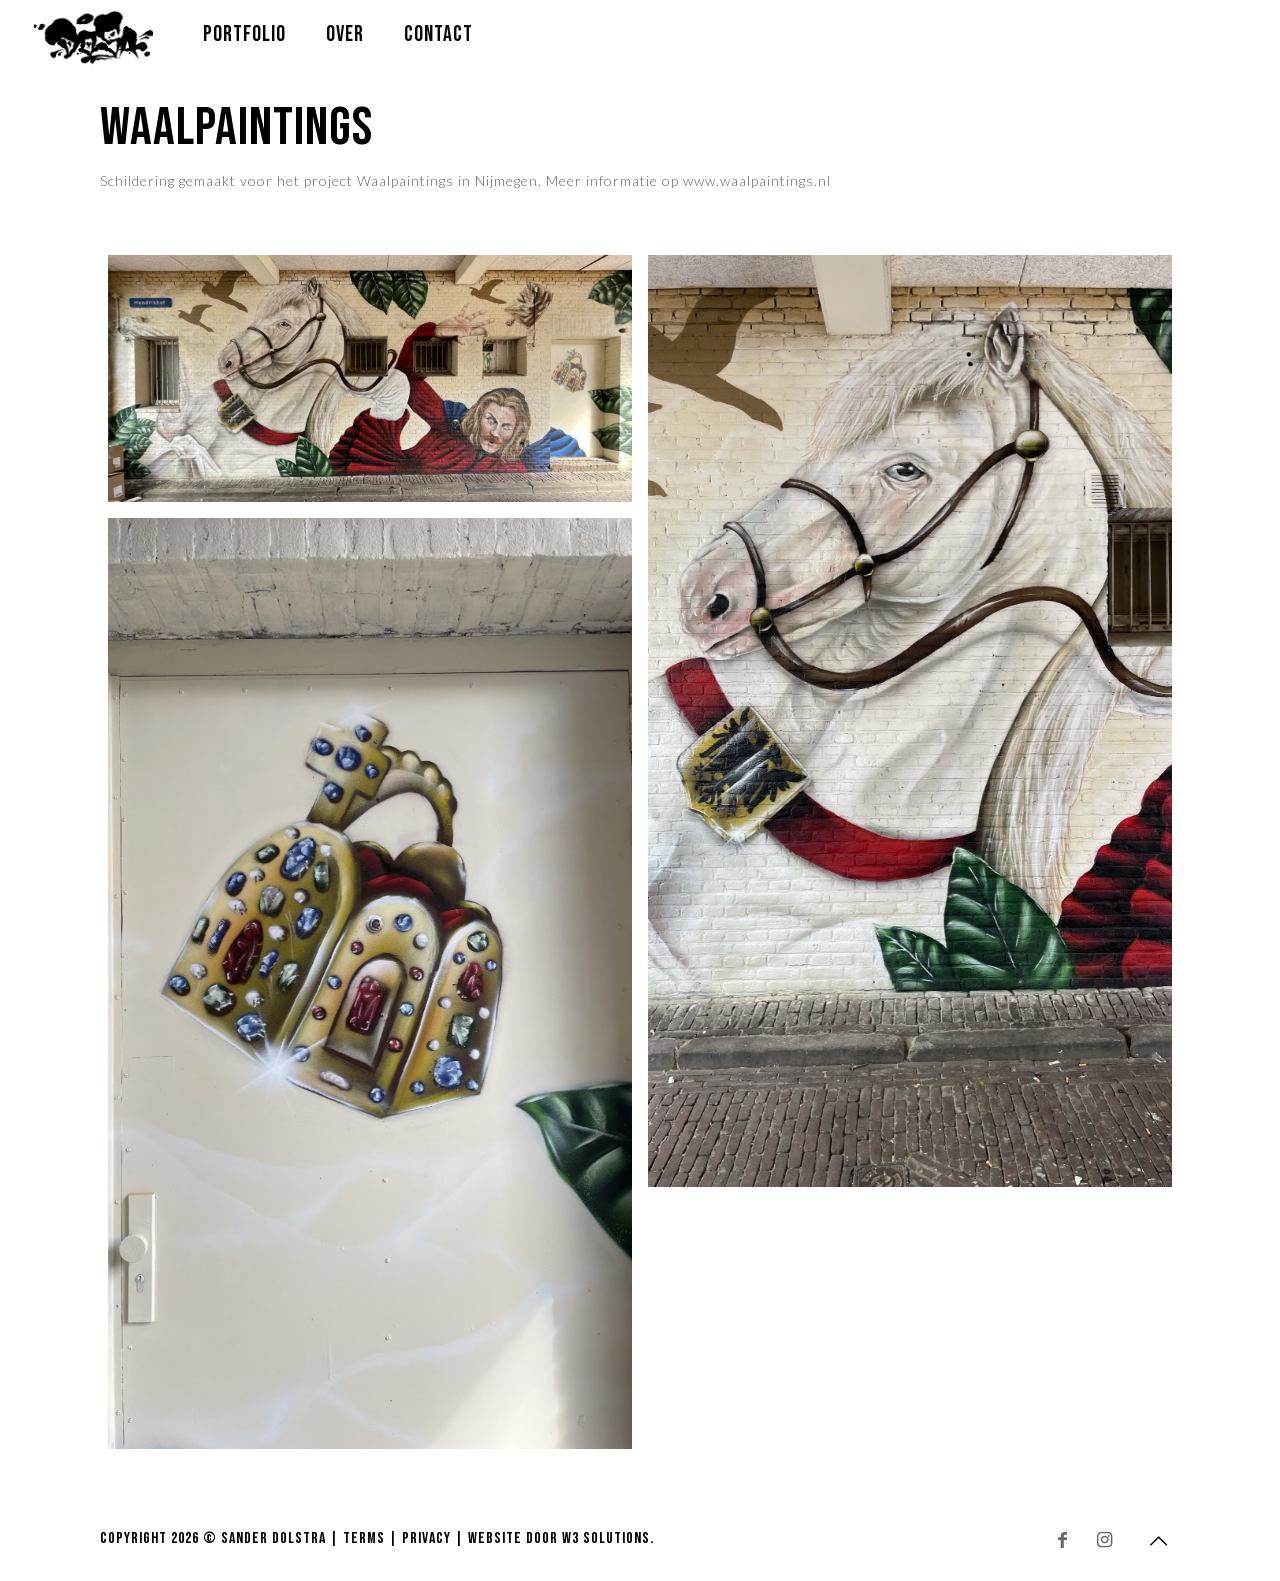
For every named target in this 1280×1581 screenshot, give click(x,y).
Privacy (426, 1538)
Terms (364, 1538)
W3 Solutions (606, 1538)
